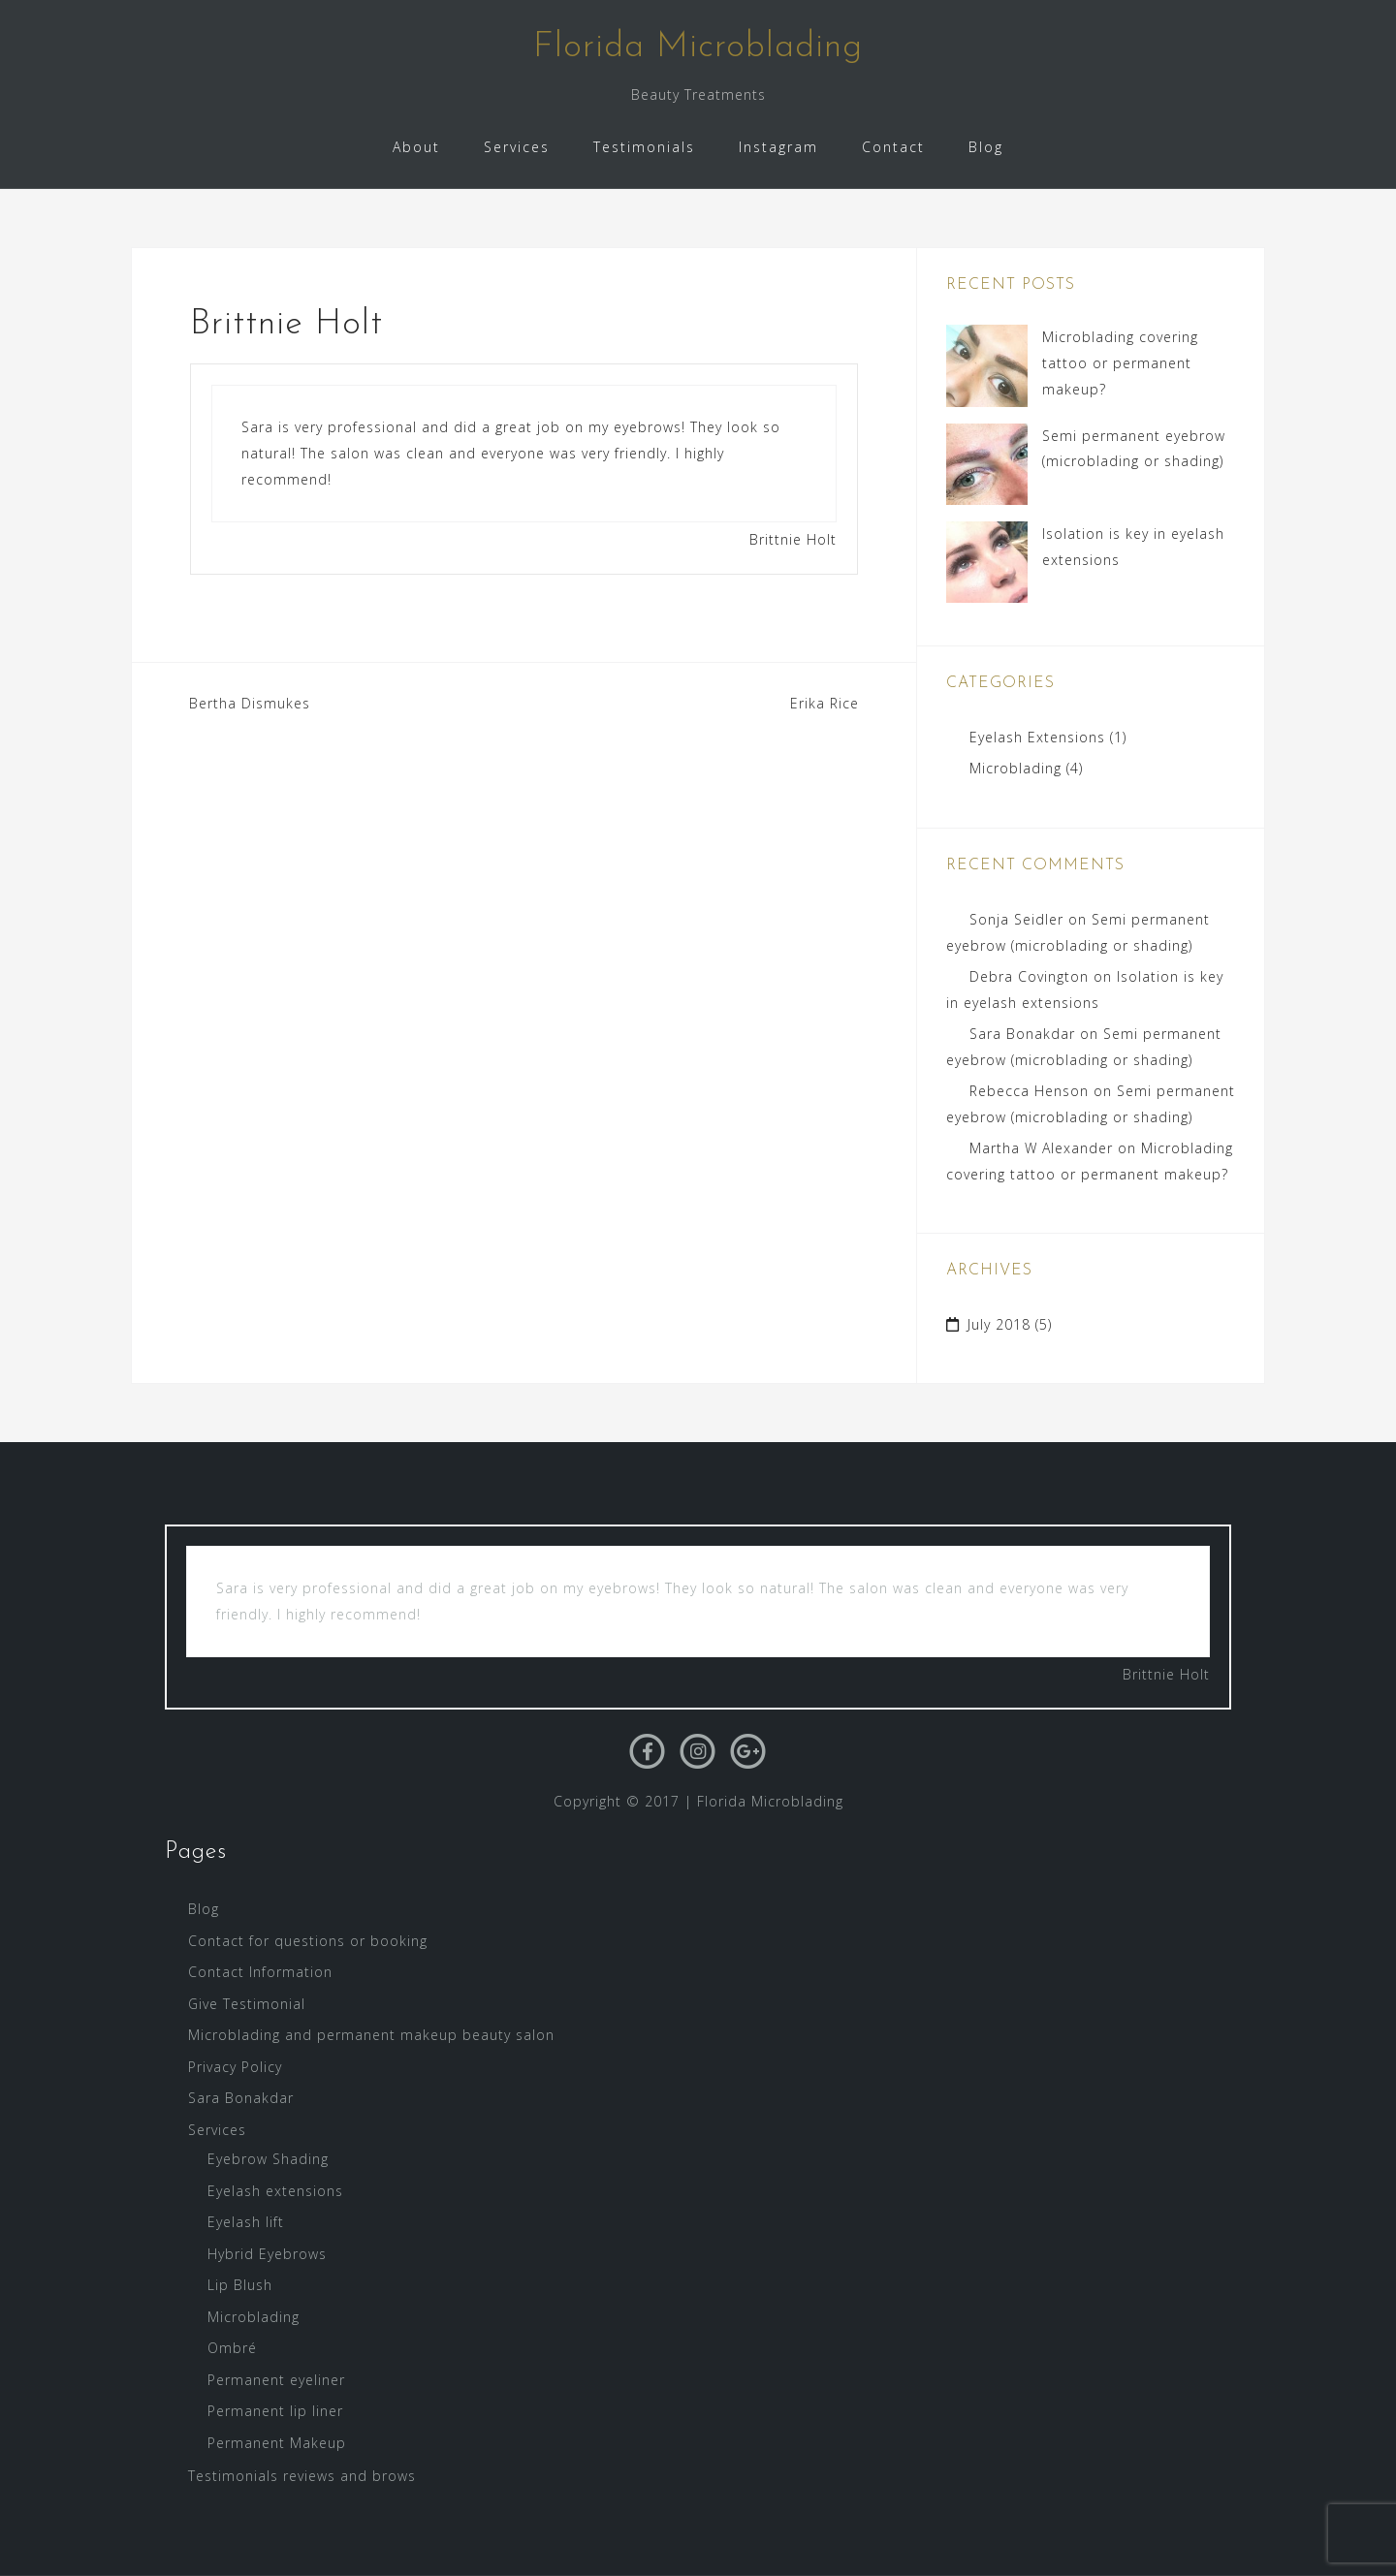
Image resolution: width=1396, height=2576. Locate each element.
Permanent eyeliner (276, 2380)
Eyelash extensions (275, 2191)
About (416, 147)
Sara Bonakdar (1022, 1033)
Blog (985, 147)
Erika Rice (824, 703)
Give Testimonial (246, 2004)
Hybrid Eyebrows (267, 2254)
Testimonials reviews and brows (302, 2475)
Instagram (778, 147)
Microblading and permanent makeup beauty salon (371, 2035)
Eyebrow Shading (268, 2159)
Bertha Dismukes (249, 703)
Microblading (1015, 768)
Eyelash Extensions (1037, 737)
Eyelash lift (245, 2222)
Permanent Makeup (276, 2443)
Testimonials (644, 147)
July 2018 (999, 1324)
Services (517, 147)
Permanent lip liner (275, 2411)
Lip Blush (239, 2285)
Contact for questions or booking (308, 1941)
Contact (893, 147)
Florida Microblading (698, 47)
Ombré (232, 2348)
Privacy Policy (235, 2067)
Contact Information (260, 1972)
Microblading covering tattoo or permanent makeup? (1120, 362)
